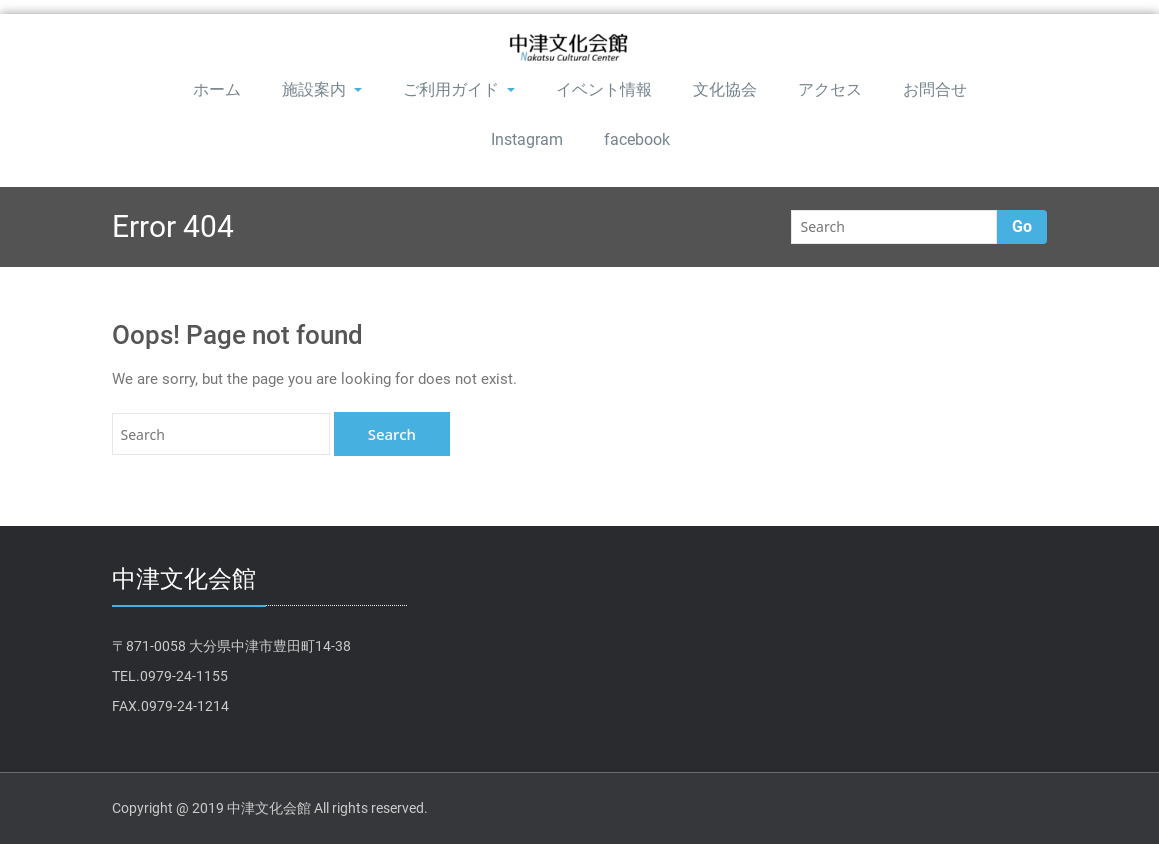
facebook (637, 139)
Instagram (527, 139)
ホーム (217, 89)
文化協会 (725, 89)
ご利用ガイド (459, 89)
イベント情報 (604, 89)
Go (1022, 226)
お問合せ (935, 89)
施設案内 (322, 89)
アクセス (830, 89)
